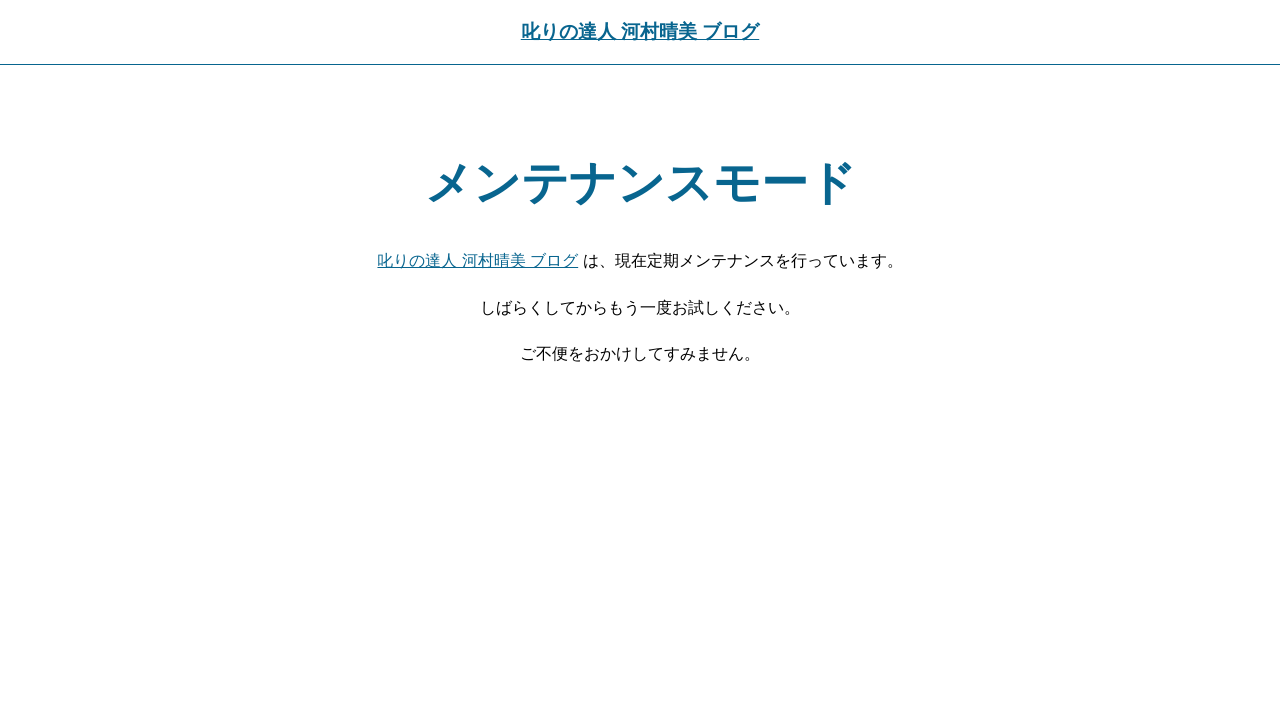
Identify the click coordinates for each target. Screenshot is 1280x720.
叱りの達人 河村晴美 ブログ (640, 31)
